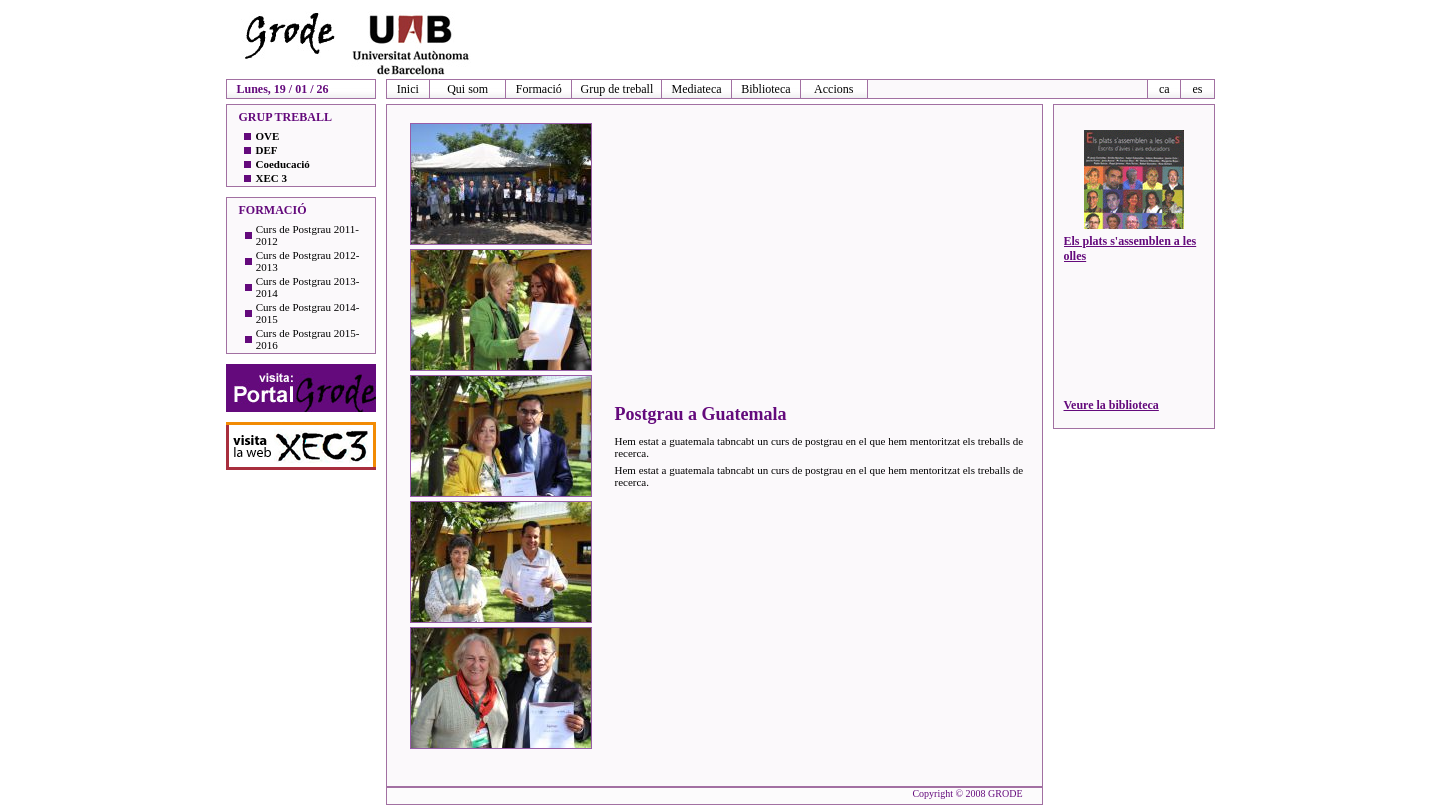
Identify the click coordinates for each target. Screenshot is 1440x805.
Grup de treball (617, 89)
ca (1164, 89)
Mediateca (697, 89)
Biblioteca (765, 89)
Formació (539, 89)
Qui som (467, 89)
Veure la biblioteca (1111, 405)
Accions (833, 89)
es (1197, 89)
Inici (408, 89)
